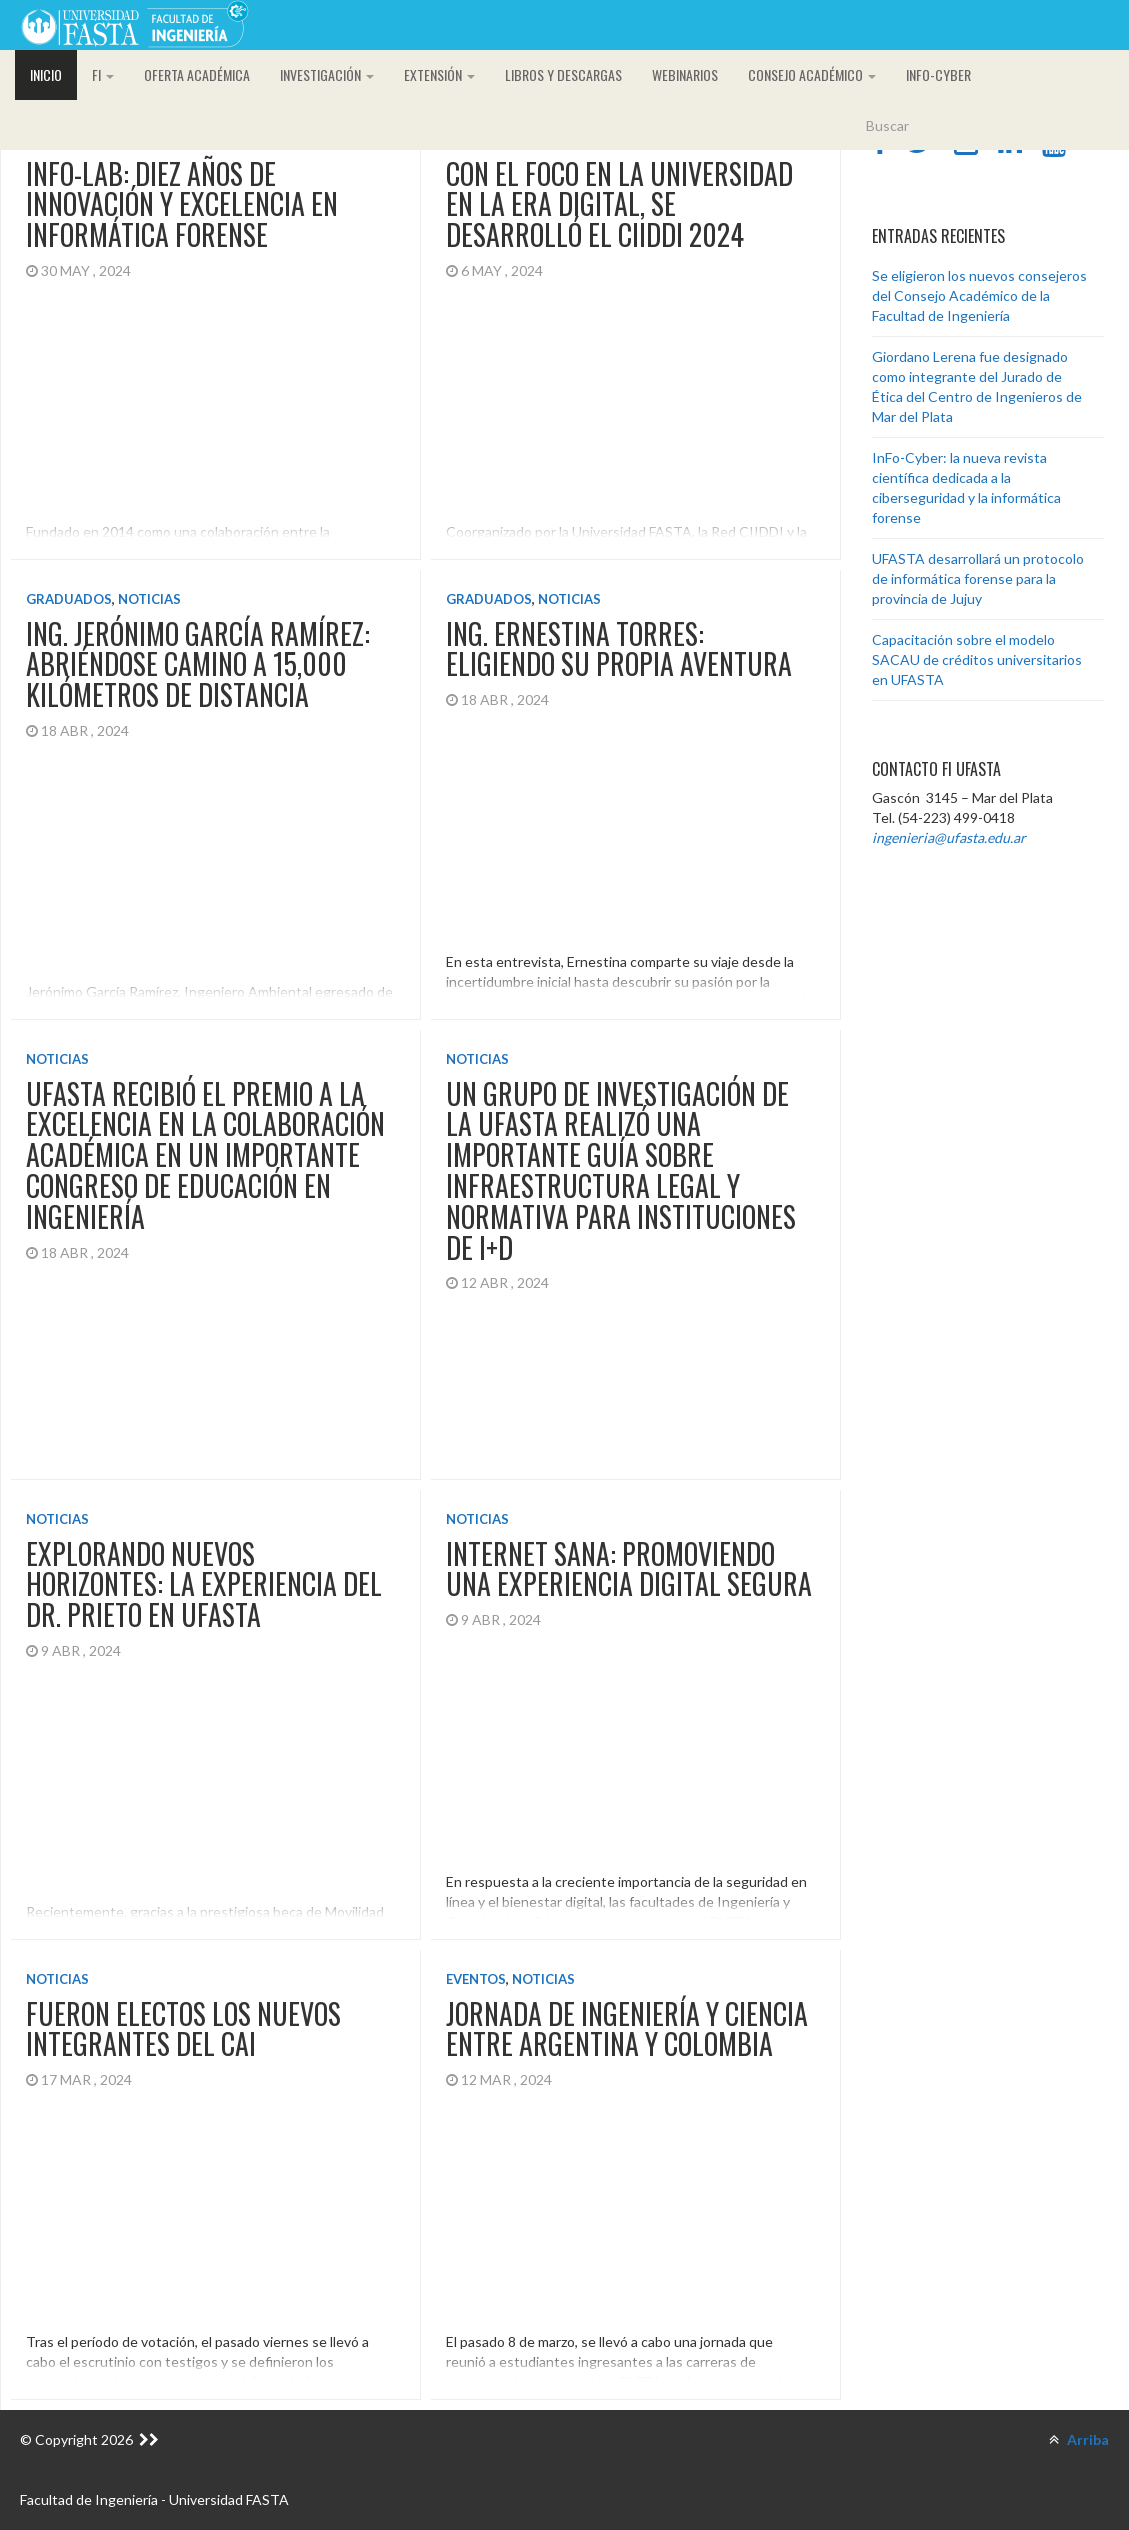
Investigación (327, 74)
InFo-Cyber (938, 74)
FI (103, 74)
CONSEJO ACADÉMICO (812, 74)
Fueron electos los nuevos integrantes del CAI (183, 2006)
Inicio (46, 74)
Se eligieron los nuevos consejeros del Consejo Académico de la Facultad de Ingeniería (979, 295)
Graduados (69, 593)
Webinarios (685, 74)
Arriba (1079, 2439)
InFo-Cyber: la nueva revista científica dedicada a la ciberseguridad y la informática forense (966, 487)
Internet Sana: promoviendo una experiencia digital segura (624, 1551)
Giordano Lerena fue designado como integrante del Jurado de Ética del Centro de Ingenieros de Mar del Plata (977, 386)
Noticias (149, 593)
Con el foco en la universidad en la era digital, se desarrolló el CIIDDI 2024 (614, 204)
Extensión (439, 74)
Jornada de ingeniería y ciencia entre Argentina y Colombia (622, 2006)
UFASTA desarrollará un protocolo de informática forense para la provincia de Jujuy (978, 578)
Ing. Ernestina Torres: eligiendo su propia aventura (614, 643)
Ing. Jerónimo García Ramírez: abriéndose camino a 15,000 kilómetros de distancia (198, 658)
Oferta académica (197, 74)
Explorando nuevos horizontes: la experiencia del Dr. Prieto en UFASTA (204, 1566)
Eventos (471, 1956)
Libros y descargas (563, 74)
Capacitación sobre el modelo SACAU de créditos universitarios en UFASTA (977, 659)
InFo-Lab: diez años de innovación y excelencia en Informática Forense (182, 204)
